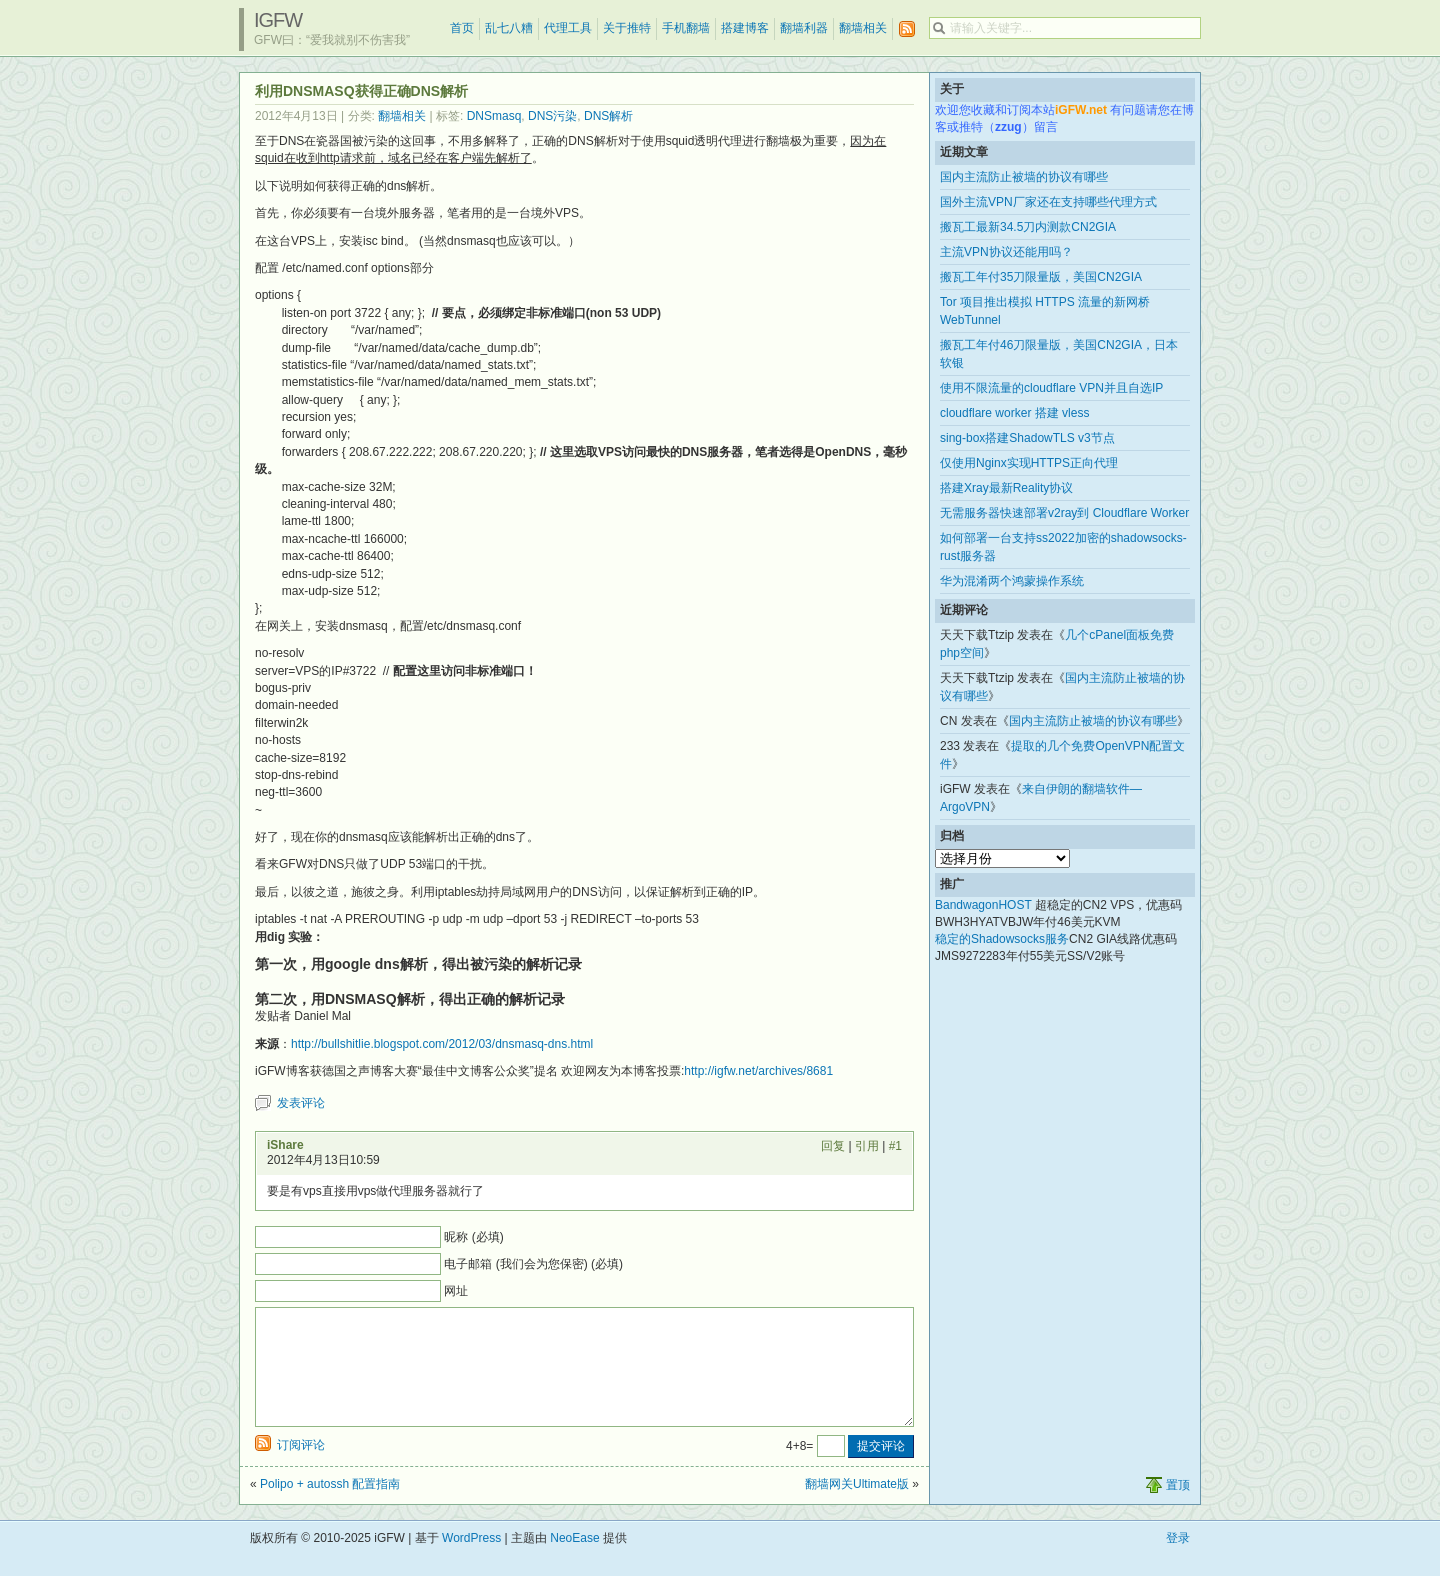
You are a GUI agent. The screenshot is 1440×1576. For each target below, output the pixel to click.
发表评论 (301, 1103)
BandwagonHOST (983, 905)
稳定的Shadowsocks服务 (1002, 939)
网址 (456, 1291)
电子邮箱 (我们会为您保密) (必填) (533, 1264)
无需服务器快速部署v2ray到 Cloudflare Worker (1064, 513)
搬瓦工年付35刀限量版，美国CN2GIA (1041, 277)
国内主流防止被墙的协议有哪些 (1024, 177)
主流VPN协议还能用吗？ (1006, 252)
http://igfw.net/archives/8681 (758, 1071)
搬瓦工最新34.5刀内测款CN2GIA (1028, 227)
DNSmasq (494, 116)
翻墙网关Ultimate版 (857, 1508)
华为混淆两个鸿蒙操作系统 (1012, 581)
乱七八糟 (509, 28)
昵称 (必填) (473, 1237)
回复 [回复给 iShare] (833, 1146)
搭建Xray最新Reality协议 (1006, 488)
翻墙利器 (804, 28)
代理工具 (568, 28)
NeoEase (574, 1562)
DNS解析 (608, 116)
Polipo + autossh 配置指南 (330, 1508)
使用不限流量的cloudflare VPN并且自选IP (1051, 388)
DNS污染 (552, 116)
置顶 (1178, 1509)
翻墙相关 (863, 28)
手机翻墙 (686, 28)
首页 (462, 28)
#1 (895, 1146)
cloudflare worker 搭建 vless (1014, 413)
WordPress (471, 1562)
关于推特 (627, 28)
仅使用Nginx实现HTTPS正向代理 (1029, 463)
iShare (285, 1145)
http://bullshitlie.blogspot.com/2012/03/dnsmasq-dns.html (442, 1044)
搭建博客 (745, 28)
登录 (1178, 1562)
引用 (867, 1146)
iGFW (278, 20)
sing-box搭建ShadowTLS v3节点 (1027, 438)
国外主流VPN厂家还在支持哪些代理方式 (1048, 202)
